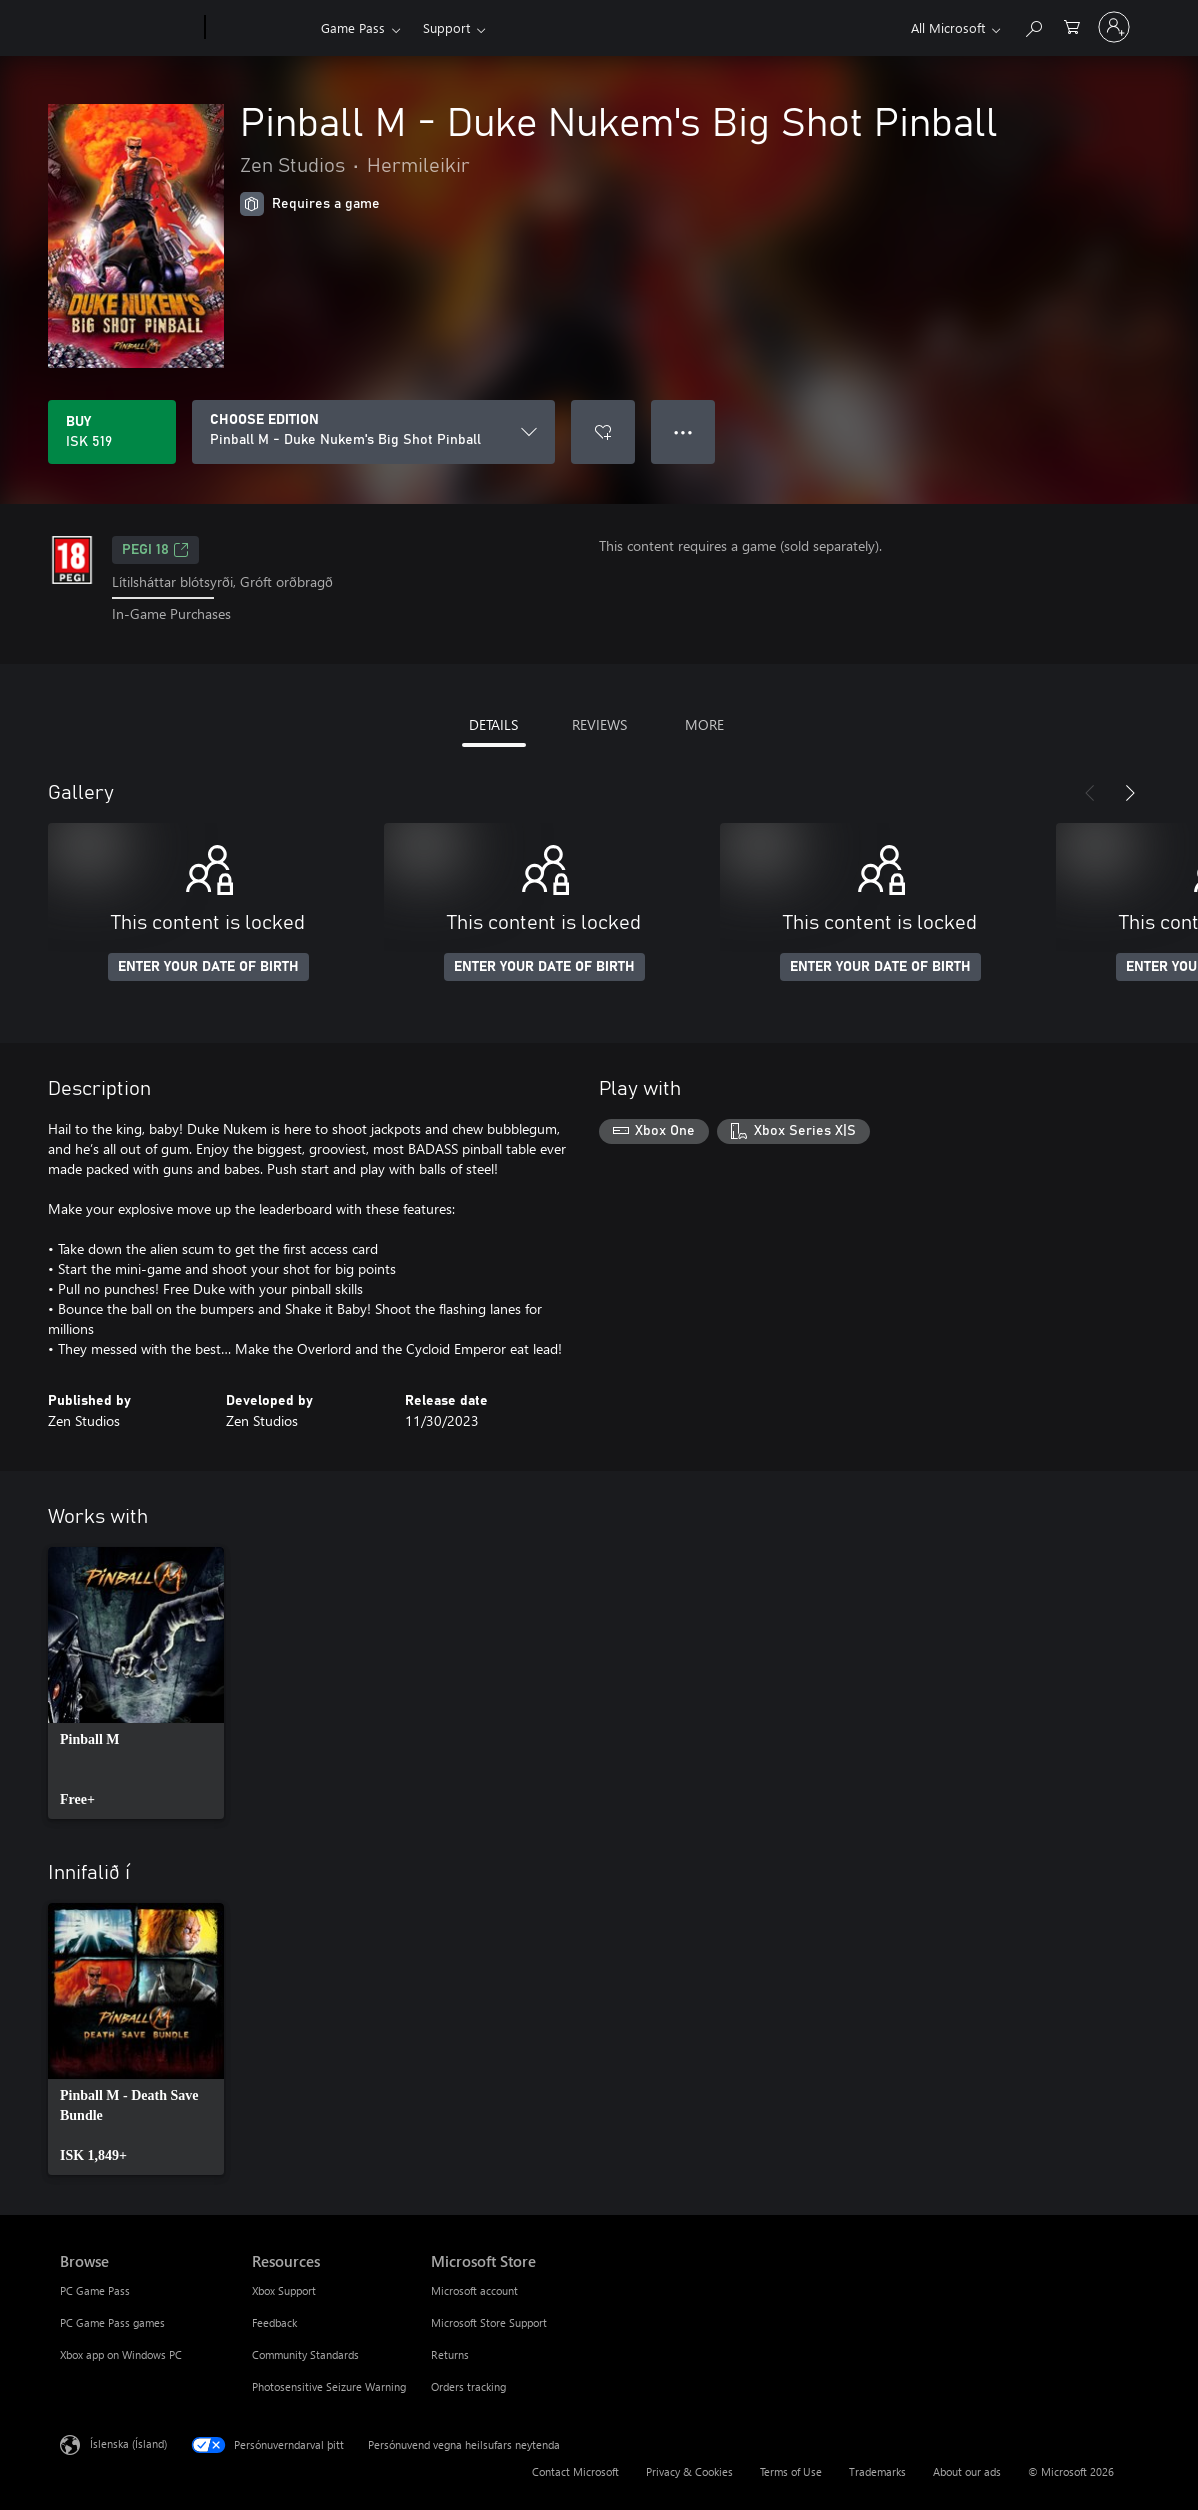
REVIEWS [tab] (599, 724)
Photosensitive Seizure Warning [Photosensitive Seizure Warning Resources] (329, 2386)
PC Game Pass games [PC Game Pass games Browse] (112, 2322)
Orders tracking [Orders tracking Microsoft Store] (468, 2386)
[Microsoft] (128, 28)
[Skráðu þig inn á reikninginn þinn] (1114, 27)
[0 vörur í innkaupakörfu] (1072, 25)
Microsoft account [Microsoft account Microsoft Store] (474, 2290)
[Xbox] (260, 28)
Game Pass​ (353, 27)
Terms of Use (791, 2471)
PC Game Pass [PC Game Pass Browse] (95, 2290)
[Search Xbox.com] (1033, 25)
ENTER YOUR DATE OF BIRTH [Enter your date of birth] (208, 967)
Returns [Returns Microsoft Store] (450, 2354)
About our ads (967, 2471)
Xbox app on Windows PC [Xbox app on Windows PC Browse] (121, 2354)
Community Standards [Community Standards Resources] (305, 2354)
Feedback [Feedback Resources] (274, 2322)
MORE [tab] (704, 724)
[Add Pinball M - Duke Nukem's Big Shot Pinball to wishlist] (603, 432)
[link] (136, 1683)
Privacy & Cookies (689, 2471)
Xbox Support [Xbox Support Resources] (284, 2290)
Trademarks (877, 2471)
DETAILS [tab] (493, 724)
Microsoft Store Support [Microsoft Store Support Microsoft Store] (489, 2322)
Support (446, 27)
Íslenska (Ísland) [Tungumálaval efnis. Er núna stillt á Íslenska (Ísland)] (128, 2442)
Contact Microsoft (575, 2471)
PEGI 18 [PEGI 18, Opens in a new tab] (155, 550)
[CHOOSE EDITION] (373, 432)
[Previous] (1090, 793)
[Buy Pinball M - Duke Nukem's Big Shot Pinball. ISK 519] (112, 432)
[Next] (1130, 793)
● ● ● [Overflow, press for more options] (683, 431)
